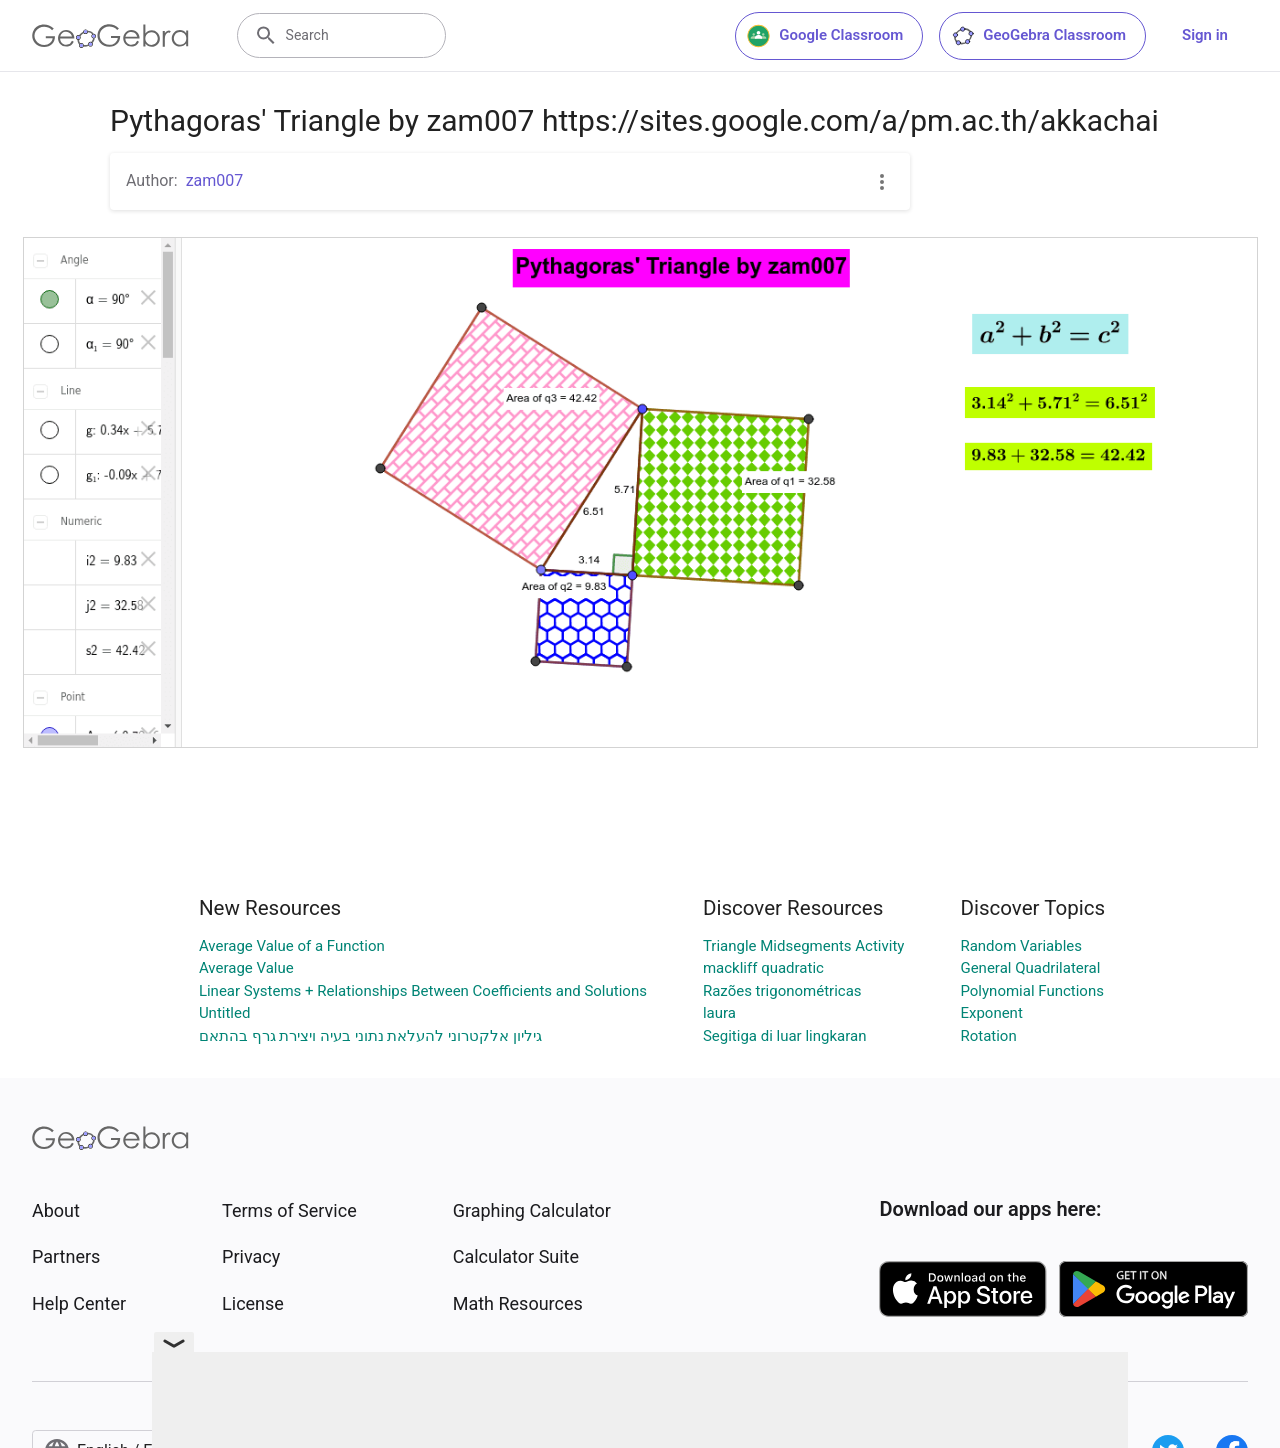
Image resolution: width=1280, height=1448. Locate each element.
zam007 (215, 180)
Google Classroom (825, 36)
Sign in (1205, 35)
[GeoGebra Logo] (110, 36)
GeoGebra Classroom (1038, 36)
